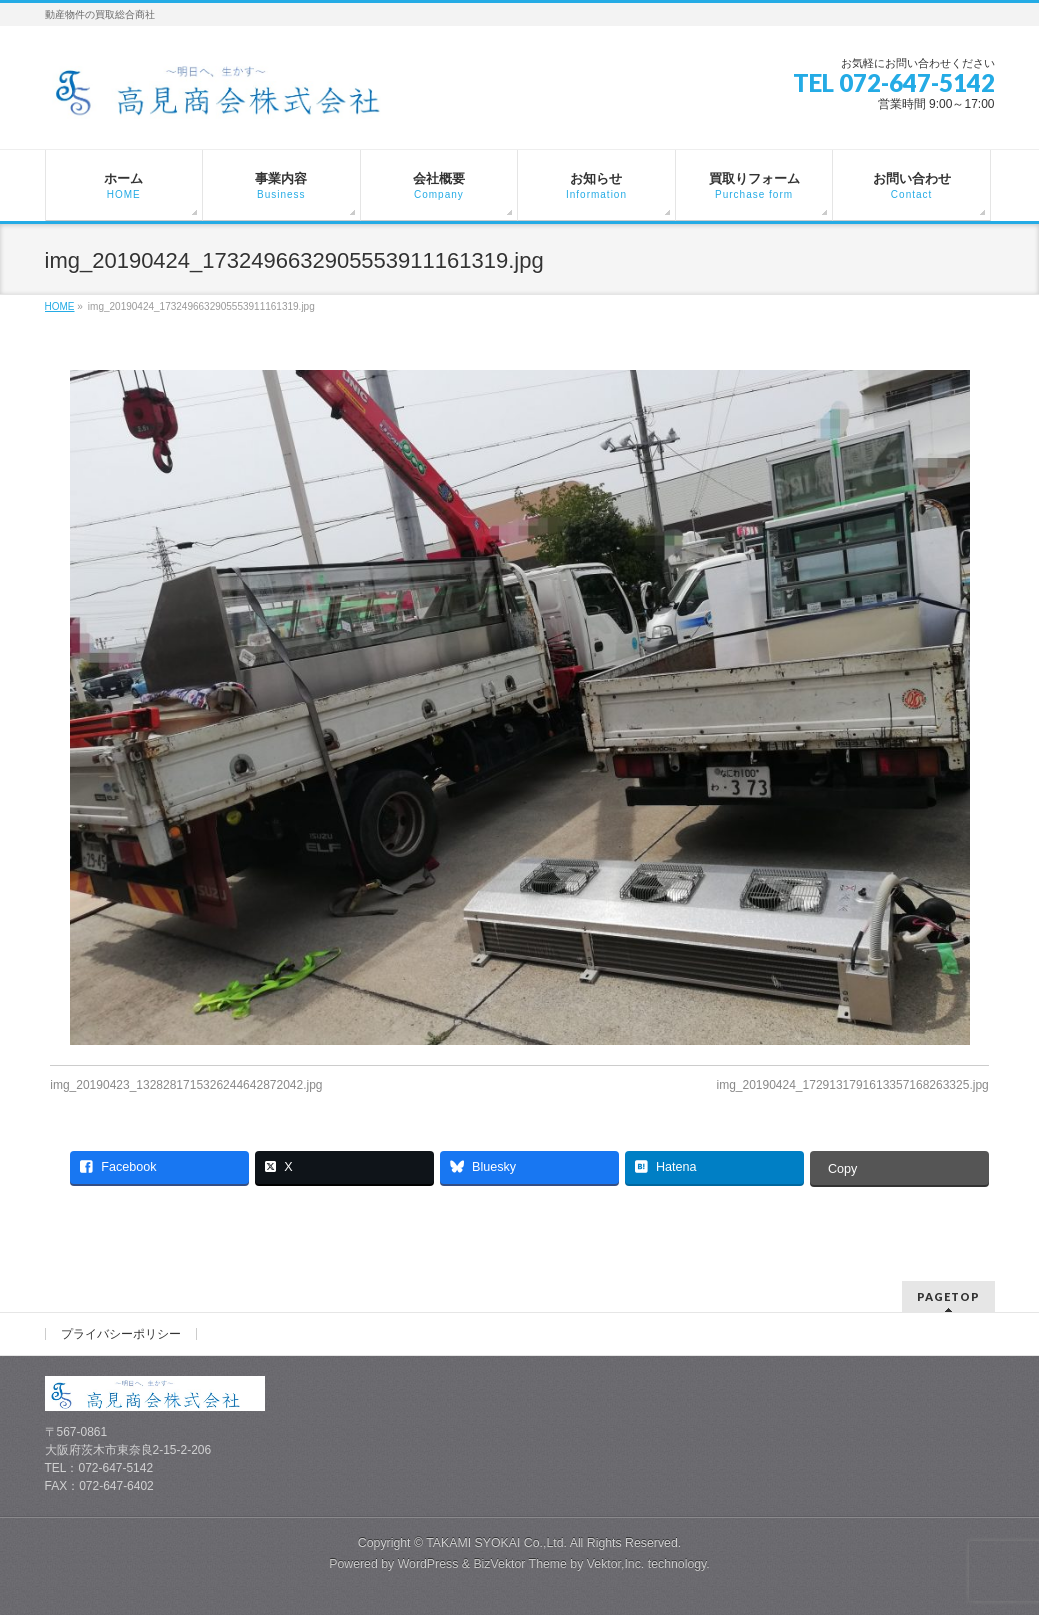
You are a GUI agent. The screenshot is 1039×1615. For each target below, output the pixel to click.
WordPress (428, 1564)
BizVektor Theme (520, 1564)
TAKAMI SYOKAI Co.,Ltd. (496, 1543)
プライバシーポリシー (121, 1334)
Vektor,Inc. (616, 1564)
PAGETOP (948, 1296)
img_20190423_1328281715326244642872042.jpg (186, 1085)
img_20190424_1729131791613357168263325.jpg (852, 1085)
